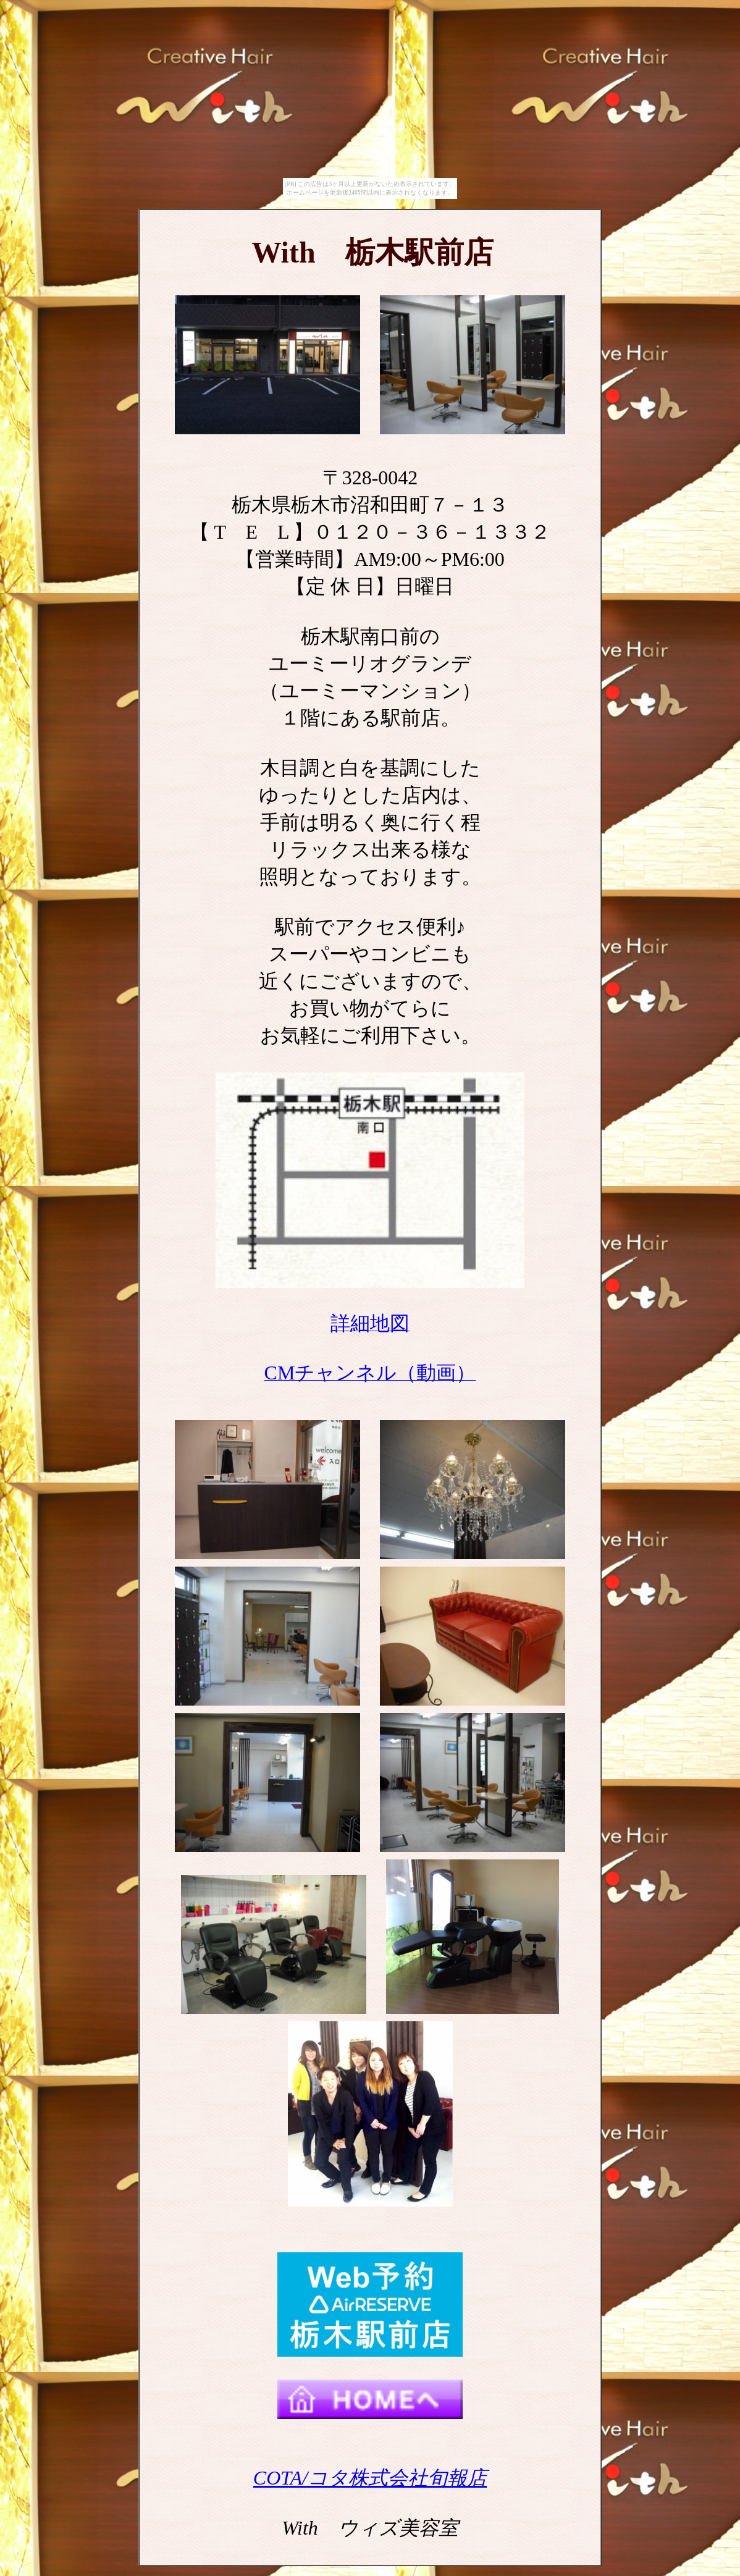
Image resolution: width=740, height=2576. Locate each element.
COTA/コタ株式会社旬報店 (370, 2478)
